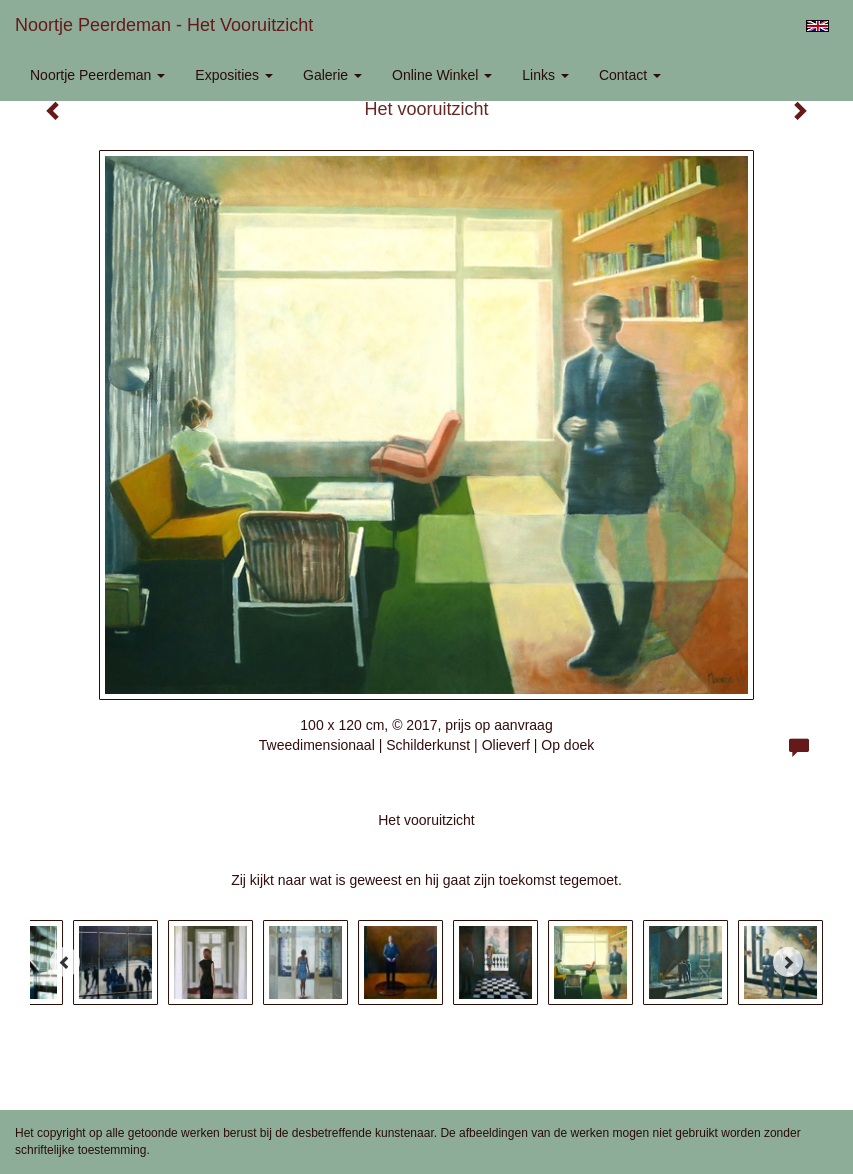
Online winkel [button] (442, 75)
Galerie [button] (332, 75)
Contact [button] (630, 75)
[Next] (788, 962)
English (817, 26)
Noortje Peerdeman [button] (97, 75)
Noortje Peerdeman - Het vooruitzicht (164, 25)
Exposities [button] (234, 75)
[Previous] (65, 962)
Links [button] (545, 75)
